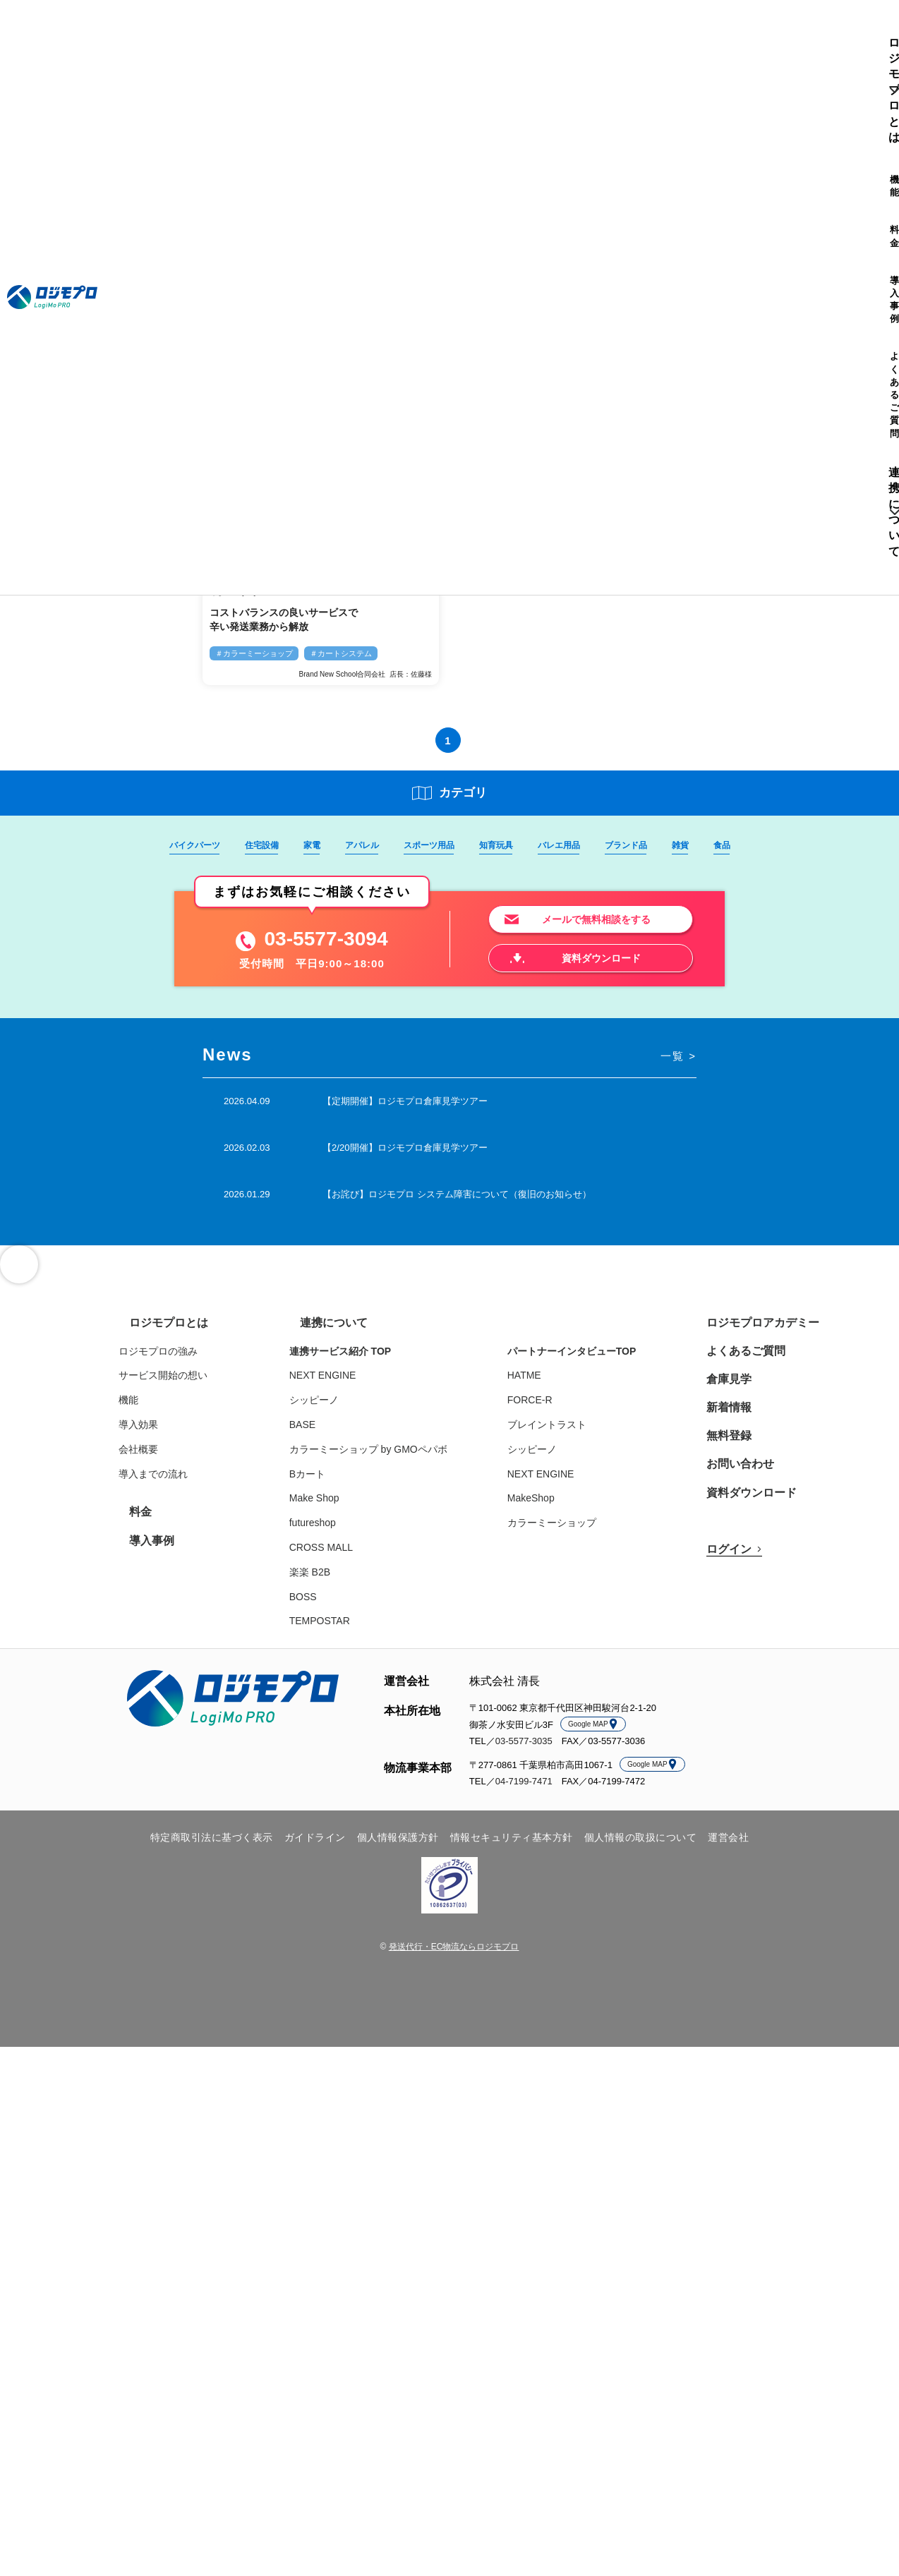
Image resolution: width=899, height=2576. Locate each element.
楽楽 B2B (326, 1581)
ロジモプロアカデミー (752, 1332)
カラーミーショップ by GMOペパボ (385, 1458)
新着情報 (722, 1416)
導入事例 (338, 32)
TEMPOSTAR (336, 1629)
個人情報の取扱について (640, 1846)
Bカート (324, 1483)
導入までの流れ (192, 1483)
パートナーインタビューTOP (588, 1360)
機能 (260, 32)
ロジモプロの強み (196, 1360)
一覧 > (677, 1061)
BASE (319, 1433)
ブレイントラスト (563, 1433)
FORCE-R (546, 1409)
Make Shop (331, 1507)
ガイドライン (315, 1846)
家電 (305, 845)
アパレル (357, 845)
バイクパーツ (182, 845)
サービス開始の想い (201, 1384)
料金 (294, 32)
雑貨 (692, 845)
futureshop (329, 1531)
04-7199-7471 (524, 1790)
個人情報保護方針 (398, 1846)
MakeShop (548, 1507)
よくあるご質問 (406, 32)
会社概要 (177, 1458)
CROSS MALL (338, 1556)
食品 (735, 845)
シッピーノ (331, 1409)
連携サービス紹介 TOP (357, 1360)
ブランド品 (635, 845)
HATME (541, 1384)
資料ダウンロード (742, 1500)
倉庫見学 (722, 1387)
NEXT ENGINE (339, 1384)
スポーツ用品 (428, 845)
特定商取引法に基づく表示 (211, 1846)
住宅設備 (253, 845)
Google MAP (593, 1733)
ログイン (829, 32)
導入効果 (177, 1433)
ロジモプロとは (192, 32)
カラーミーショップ (568, 1531)
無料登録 (722, 1444)
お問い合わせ (732, 1472)
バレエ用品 (565, 845)
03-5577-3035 (524, 1750)
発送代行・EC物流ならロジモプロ (454, 1956)
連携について (484, 32)
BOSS (320, 1605)
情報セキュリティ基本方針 (511, 1846)
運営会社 (728, 1846)
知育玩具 (499, 845)
